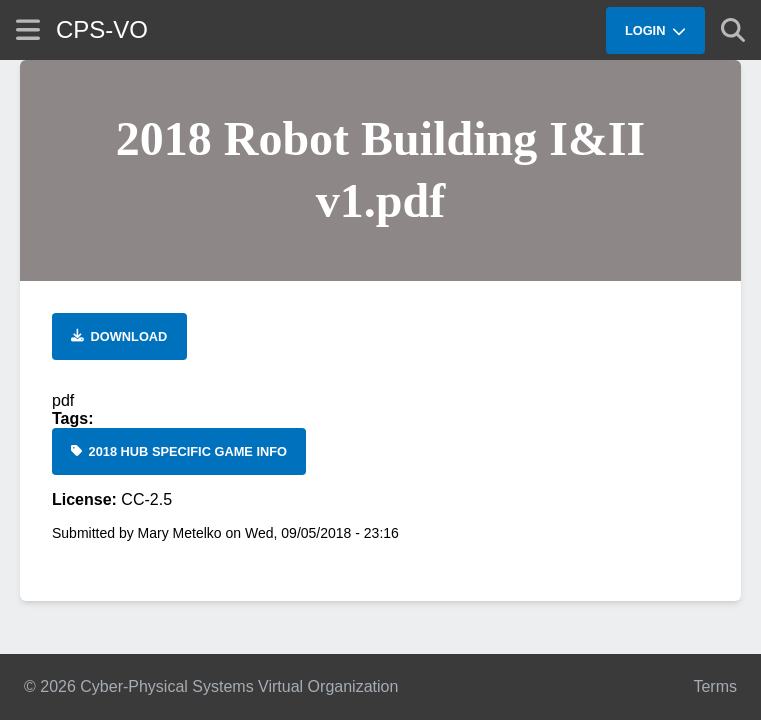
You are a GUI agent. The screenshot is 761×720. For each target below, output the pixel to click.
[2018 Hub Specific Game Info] (179, 451)
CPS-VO (102, 29)
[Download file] (119, 336)
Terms (715, 686)
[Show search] (733, 30)
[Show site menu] (28, 29)
